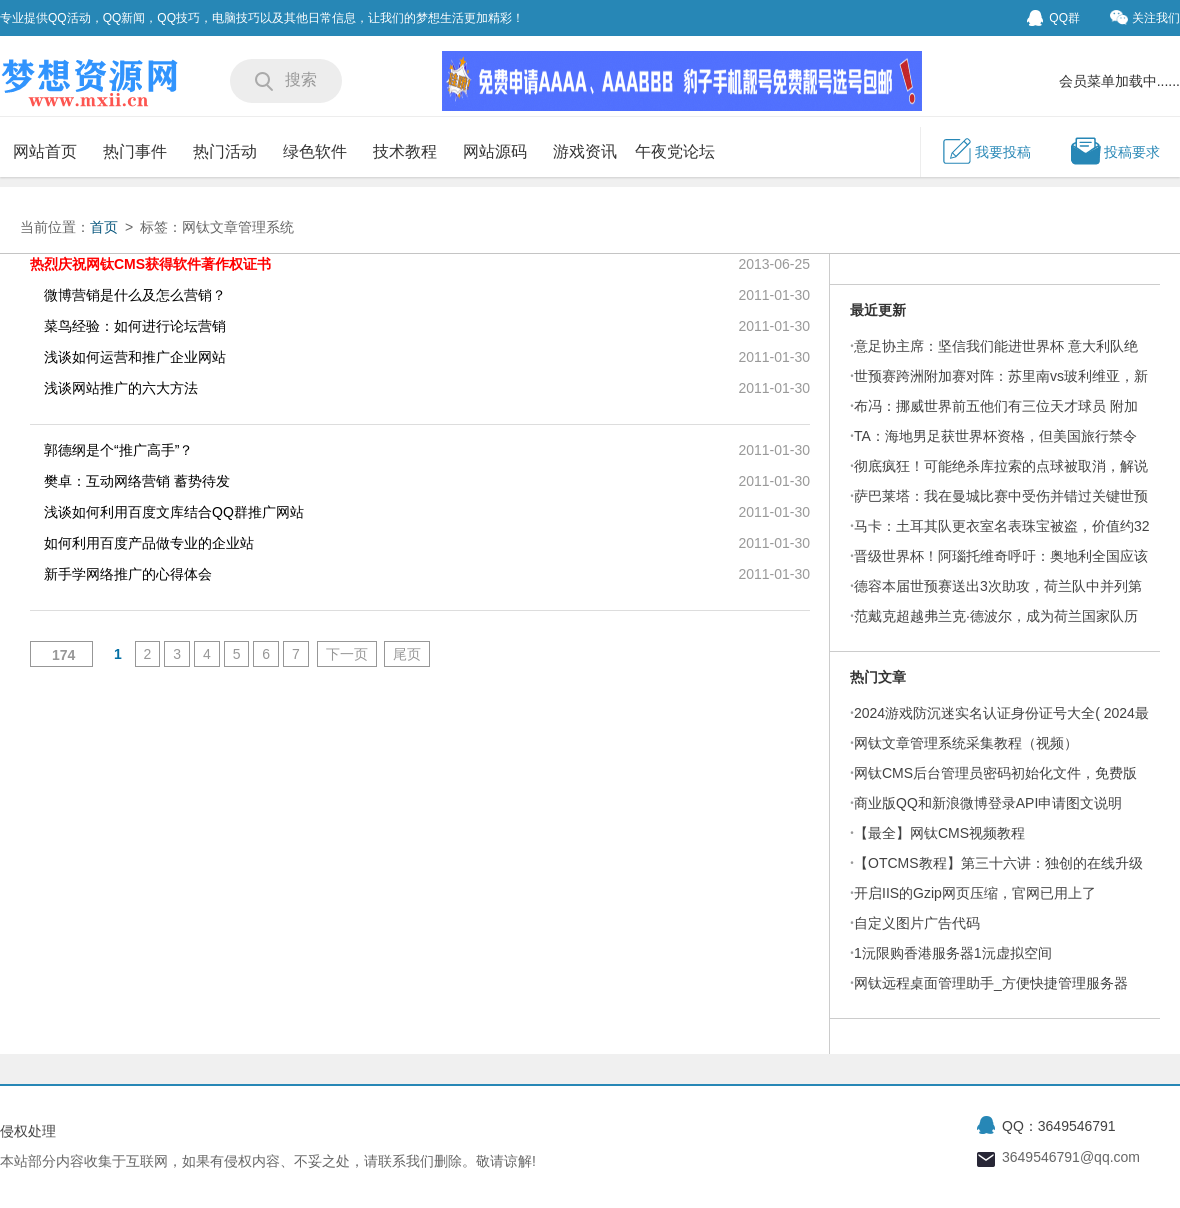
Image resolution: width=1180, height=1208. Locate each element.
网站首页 (45, 151)
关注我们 (1145, 17)
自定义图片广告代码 (917, 923)
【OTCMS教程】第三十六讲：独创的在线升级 (998, 863)
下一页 (347, 654)
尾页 (407, 654)
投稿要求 (1115, 151)
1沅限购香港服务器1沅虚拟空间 (953, 953)
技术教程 (405, 151)
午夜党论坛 (675, 151)
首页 (104, 227)
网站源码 (495, 151)
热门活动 (225, 151)
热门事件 (135, 151)
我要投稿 (986, 151)
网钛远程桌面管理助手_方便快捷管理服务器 (991, 983)
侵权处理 (28, 1131)
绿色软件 (315, 151)
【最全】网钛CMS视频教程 (939, 833)
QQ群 (1053, 18)
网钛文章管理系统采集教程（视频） (966, 743)
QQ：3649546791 (1059, 1126)
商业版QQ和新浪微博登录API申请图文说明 (988, 803)
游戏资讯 (585, 151)
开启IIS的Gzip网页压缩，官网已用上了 (975, 893)
